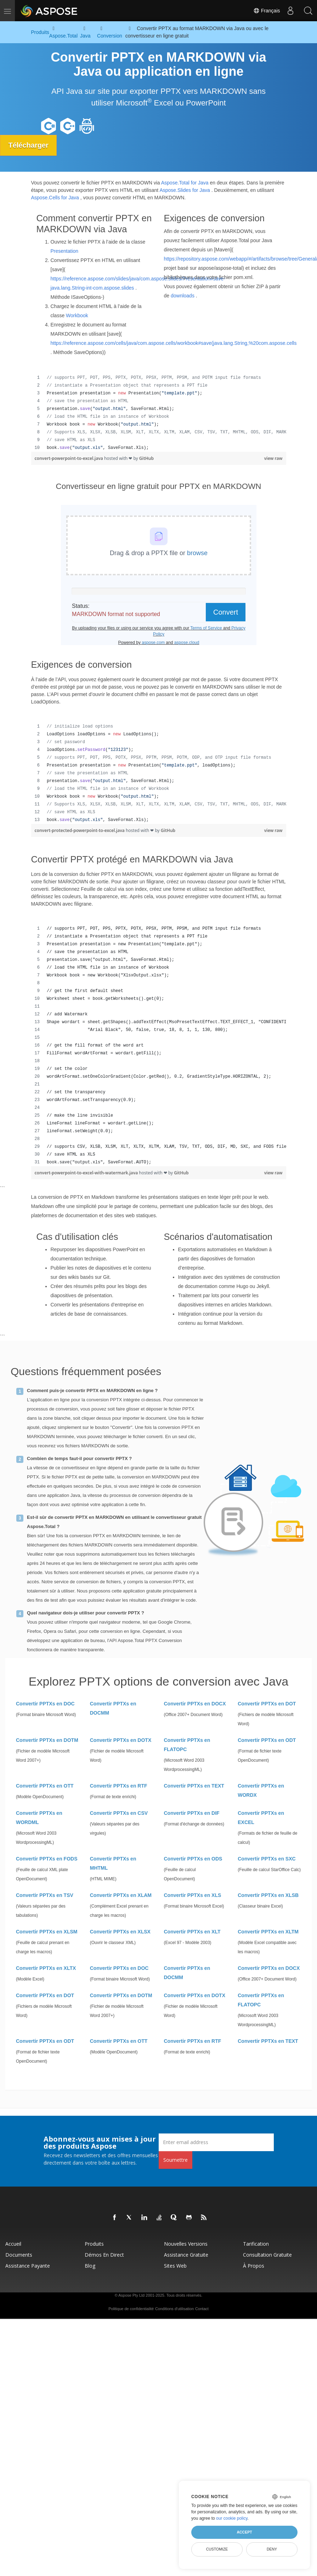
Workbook (77, 315)
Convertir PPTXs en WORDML (39, 1817)
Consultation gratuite (267, 2254)
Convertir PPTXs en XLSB (268, 1895)
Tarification (256, 2243)
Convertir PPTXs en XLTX (46, 1968)
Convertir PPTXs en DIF (192, 1813)
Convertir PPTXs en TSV (44, 1895)
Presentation (65, 251)
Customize (217, 2549)
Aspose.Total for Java (185, 183)
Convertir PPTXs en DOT (267, 1703)
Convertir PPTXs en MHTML (113, 1863)
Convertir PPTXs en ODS (193, 1859)
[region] (158, 413)
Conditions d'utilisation (174, 2309)
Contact (202, 2309)
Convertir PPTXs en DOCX (195, 1703)
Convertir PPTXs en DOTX (120, 1740)
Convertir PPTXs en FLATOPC (187, 1744)
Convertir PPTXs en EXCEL (261, 1817)
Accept (244, 2532)
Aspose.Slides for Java (184, 190)
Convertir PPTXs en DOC (45, 1703)
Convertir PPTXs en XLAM (121, 1895)
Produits (94, 2243)
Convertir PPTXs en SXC (266, 1859)
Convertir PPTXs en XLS (192, 1895)
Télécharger (29, 145)
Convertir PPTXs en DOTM (47, 1740)
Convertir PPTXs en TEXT (194, 1786)
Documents (18, 2254)
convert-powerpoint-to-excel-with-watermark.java (87, 1172)
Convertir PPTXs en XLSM (46, 1931)
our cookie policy (232, 2518)
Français (266, 10)
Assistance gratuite (186, 2254)
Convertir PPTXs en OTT (45, 1786)
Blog (90, 2265)
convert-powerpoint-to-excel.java (69, 458)
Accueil (13, 2243)
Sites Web (175, 2265)
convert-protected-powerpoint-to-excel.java (80, 830)
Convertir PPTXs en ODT (267, 1740)
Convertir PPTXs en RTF (118, 1786)
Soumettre (175, 2159)
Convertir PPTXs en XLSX (120, 1931)
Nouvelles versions (186, 2243)
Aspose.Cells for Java (55, 197)
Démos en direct (104, 2254)
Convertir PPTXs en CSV (119, 1813)
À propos (253, 2265)
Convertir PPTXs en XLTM (268, 1931)
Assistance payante (27, 2265)
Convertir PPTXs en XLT (192, 1931)
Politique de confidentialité (131, 2309)
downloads (182, 295)
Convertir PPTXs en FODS (46, 1859)
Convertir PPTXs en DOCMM (113, 1708)
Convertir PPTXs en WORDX (261, 1790)
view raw (273, 458)
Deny (272, 2549)
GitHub (146, 458)
